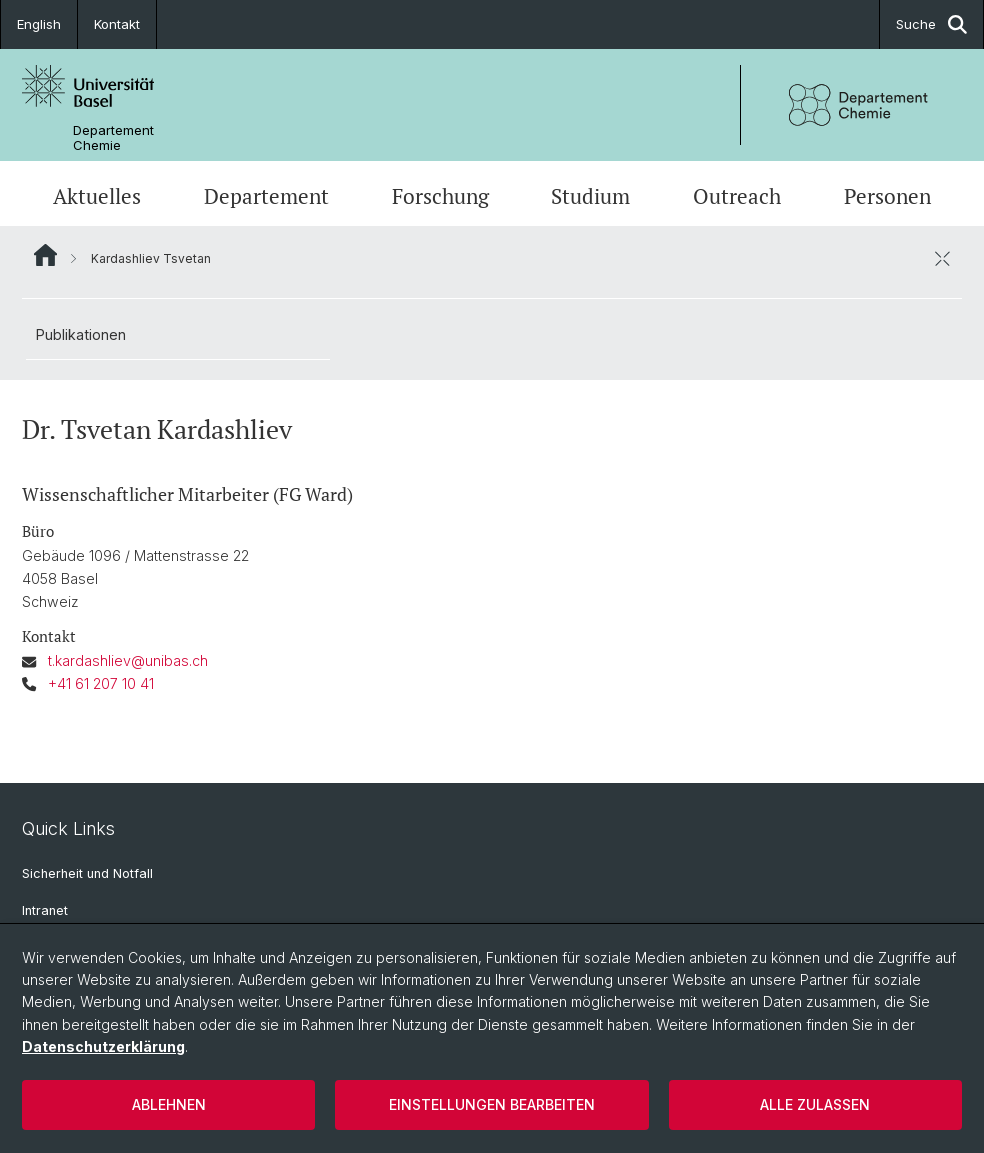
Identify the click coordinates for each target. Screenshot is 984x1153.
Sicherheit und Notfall (87, 873)
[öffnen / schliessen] (942, 258)
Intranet (45, 910)
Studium (590, 196)
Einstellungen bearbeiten (492, 1104)
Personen (887, 196)
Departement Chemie (113, 138)
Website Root (45, 255)
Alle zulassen (815, 1104)
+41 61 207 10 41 (101, 683)
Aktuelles (97, 196)
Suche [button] (931, 24)
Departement (266, 196)
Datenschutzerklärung (103, 1046)
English (39, 24)
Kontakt (117, 24)
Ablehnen (169, 1104)
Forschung (440, 196)
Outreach (737, 196)
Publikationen (81, 334)
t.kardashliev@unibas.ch (128, 660)
